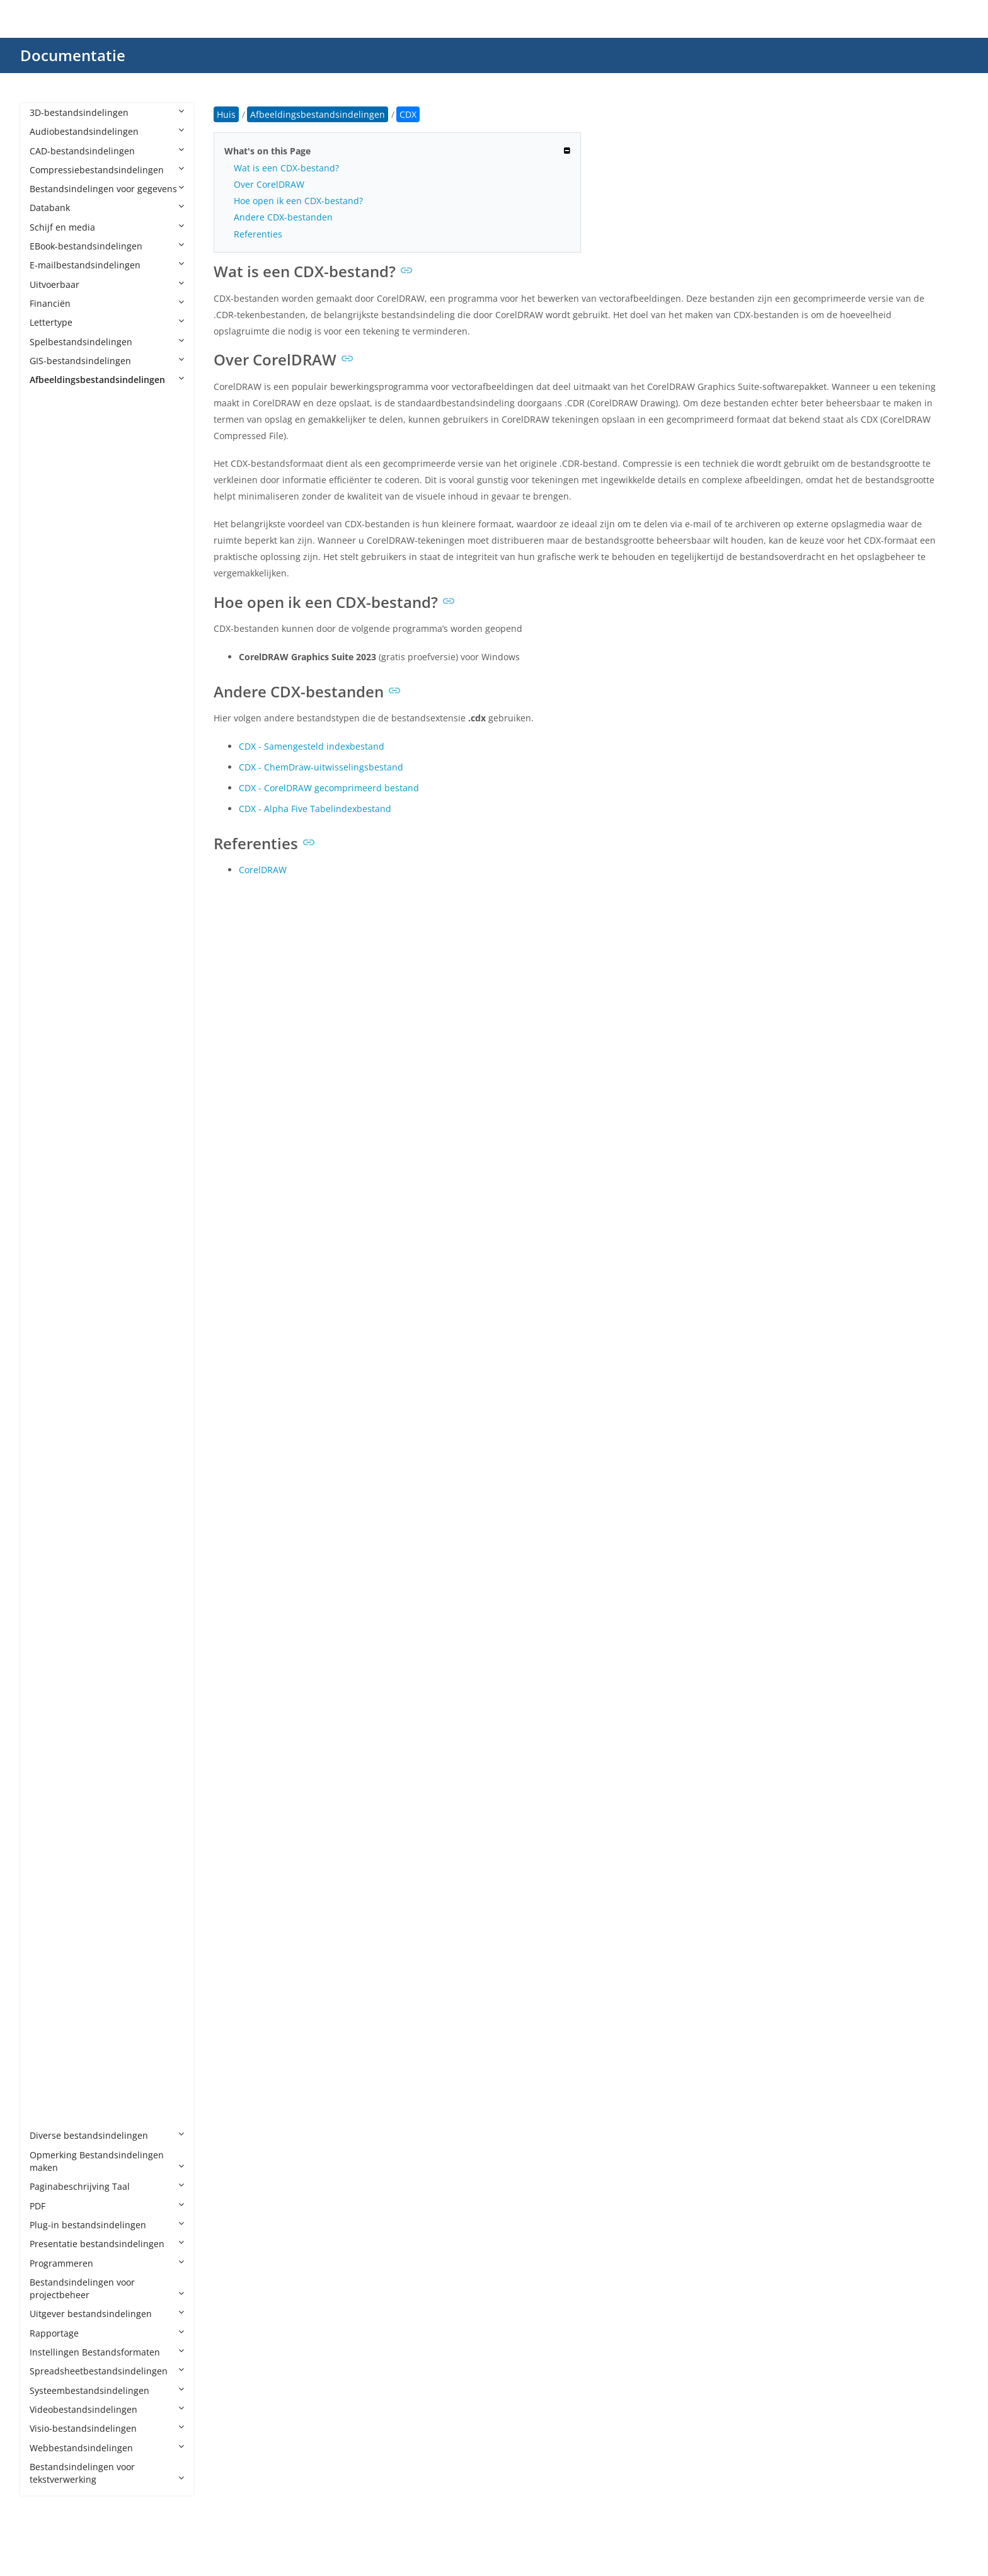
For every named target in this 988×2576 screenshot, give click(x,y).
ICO (49, 1277)
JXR (48, 1506)
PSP (49, 1830)
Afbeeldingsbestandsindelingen (107, 380)
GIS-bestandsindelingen (107, 361)
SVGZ (53, 1964)
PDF (107, 2206)
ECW (51, 1028)
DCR (51, 895)
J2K (48, 1334)
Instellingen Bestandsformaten (107, 2352)
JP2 (48, 1372)
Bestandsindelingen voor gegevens (107, 189)
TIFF (50, 2021)
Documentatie (72, 55)
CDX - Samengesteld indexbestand (311, 746)
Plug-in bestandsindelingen (107, 2225)
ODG (52, 1601)
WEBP (54, 2040)
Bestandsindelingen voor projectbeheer (107, 2288)
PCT (50, 1677)
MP (48, 1544)
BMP (51, 647)
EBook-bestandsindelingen (107, 246)
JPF (48, 1429)
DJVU (52, 991)
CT (47, 838)
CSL (49, 819)
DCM (52, 876)
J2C (48, 1315)
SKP (50, 1945)
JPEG (51, 1410)
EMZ (51, 1067)
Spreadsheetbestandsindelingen (107, 2371)
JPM (50, 1449)
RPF (49, 1926)
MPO (52, 1563)
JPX (48, 1468)
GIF (48, 1182)
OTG (51, 1620)
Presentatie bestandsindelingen (107, 2244)
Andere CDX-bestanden (283, 217)
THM (52, 2002)
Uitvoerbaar (107, 284)
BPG (50, 666)
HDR (51, 1200)
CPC (50, 761)
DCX (50, 914)
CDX (51, 704)
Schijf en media (107, 227)
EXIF (50, 1086)
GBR (51, 1162)
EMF (51, 1048)
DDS (51, 933)
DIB (49, 952)
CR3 (50, 800)
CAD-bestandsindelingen (107, 151)
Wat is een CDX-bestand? (286, 168)
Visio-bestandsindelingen (107, 2428)
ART (50, 552)
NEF (50, 1582)
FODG (54, 1143)
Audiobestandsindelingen (107, 131)
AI (46, 494)
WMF (52, 2059)
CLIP (51, 724)
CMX (51, 742)
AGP (50, 475)
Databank (107, 208)
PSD (50, 1811)
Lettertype (107, 322)
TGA (50, 1983)
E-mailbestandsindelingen (107, 265)
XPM (51, 2098)
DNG (52, 1010)
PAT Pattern (66, 1658)
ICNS (52, 1258)
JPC (48, 1391)
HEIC (52, 1219)
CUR (51, 857)
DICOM (57, 971)
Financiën (107, 303)
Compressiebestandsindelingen (107, 170)
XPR (50, 2116)
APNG (54, 533)
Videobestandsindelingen (107, 2409)
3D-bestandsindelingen (107, 112)
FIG (48, 1105)
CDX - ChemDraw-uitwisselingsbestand (321, 767)
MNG (53, 1525)
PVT (49, 1868)
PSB (50, 1792)
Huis (226, 114)
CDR (51, 685)
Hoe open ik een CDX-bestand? (298, 201)
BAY (50, 609)
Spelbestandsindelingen (107, 342)
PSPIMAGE (63, 1849)
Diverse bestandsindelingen (107, 2135)
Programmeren (107, 2263)
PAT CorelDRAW (75, 1640)
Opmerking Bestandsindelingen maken (107, 2161)
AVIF (51, 589)
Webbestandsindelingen (107, 2448)
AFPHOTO (62, 418)
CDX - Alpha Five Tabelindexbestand (315, 809)
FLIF (50, 1124)
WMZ (53, 2079)
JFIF (49, 1353)
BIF (48, 628)
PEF (49, 1716)
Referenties (258, 234)
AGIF (51, 456)
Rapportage (107, 2333)
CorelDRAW (263, 870)
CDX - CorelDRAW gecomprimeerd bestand (329, 788)
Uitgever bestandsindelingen (107, 2314)
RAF (50, 1888)
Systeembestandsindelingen (107, 2390)
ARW (52, 570)
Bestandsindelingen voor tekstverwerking (107, 2473)
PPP (49, 1773)
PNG (51, 1754)
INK (49, 1296)
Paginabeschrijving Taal (107, 2186)
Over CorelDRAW (269, 184)
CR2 (50, 780)
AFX (49, 437)
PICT (51, 1735)
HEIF (51, 1239)
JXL (48, 1486)
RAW (52, 1907)
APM (51, 513)
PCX (50, 1697)
